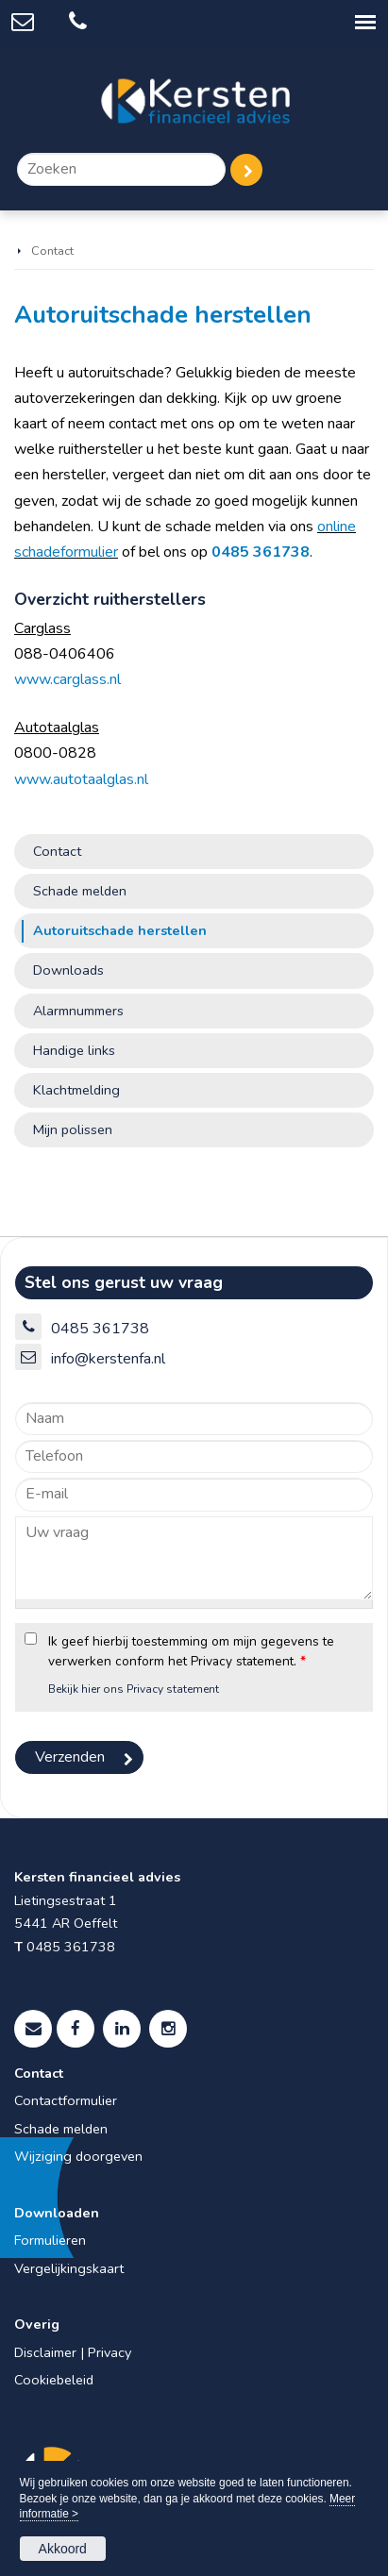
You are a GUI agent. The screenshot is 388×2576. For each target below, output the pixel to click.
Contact (52, 251)
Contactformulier (65, 2100)
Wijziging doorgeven (78, 2156)
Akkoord (63, 2548)
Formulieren (50, 2240)
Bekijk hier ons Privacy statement (133, 1689)
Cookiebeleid (53, 2379)
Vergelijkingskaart (69, 2268)
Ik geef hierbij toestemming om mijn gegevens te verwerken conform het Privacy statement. (191, 1650)
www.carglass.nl (67, 679)
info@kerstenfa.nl (108, 1358)
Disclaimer (45, 2352)
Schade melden (61, 2128)
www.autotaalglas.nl (81, 779)
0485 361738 (260, 552)
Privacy (109, 2352)
